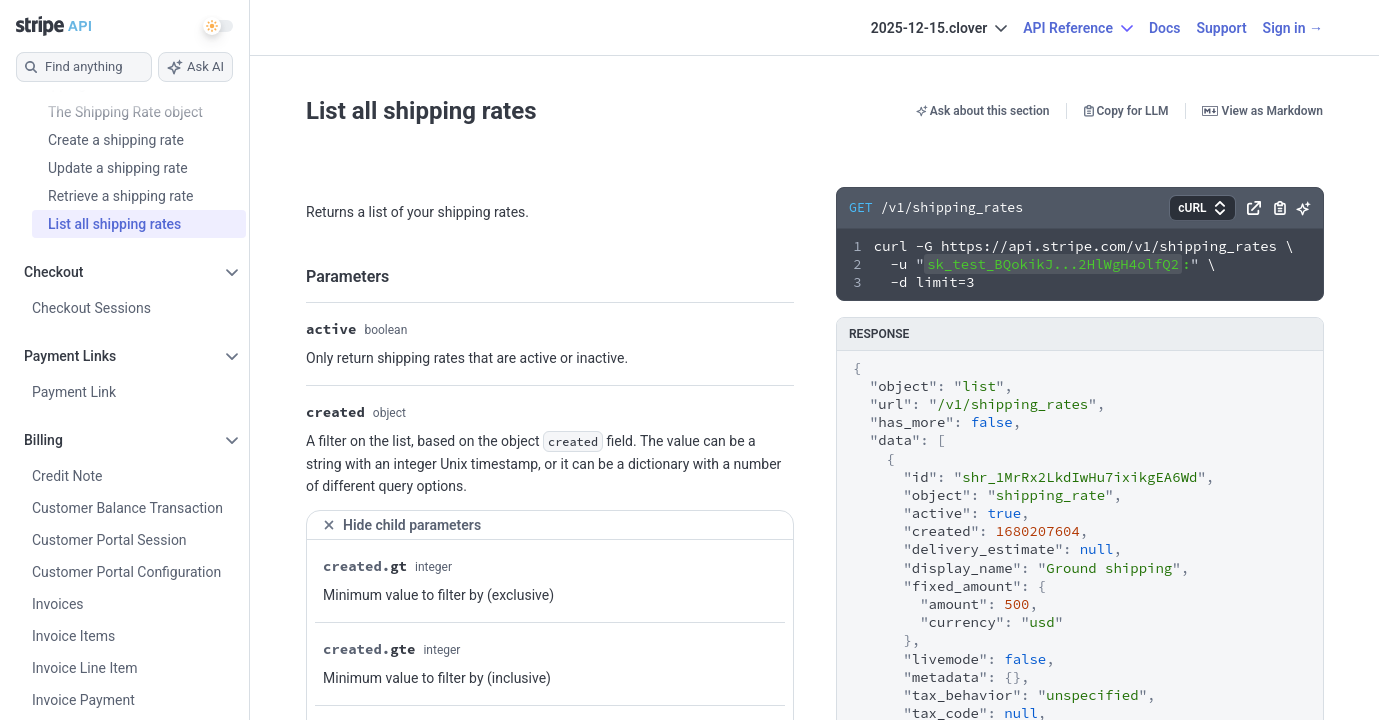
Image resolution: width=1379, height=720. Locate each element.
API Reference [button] (1078, 28)
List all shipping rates (421, 111)
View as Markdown (1262, 111)
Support (1221, 28)
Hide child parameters (401, 524)
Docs (1165, 28)
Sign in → (1293, 28)
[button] (1202, 208)
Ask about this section (983, 111)
